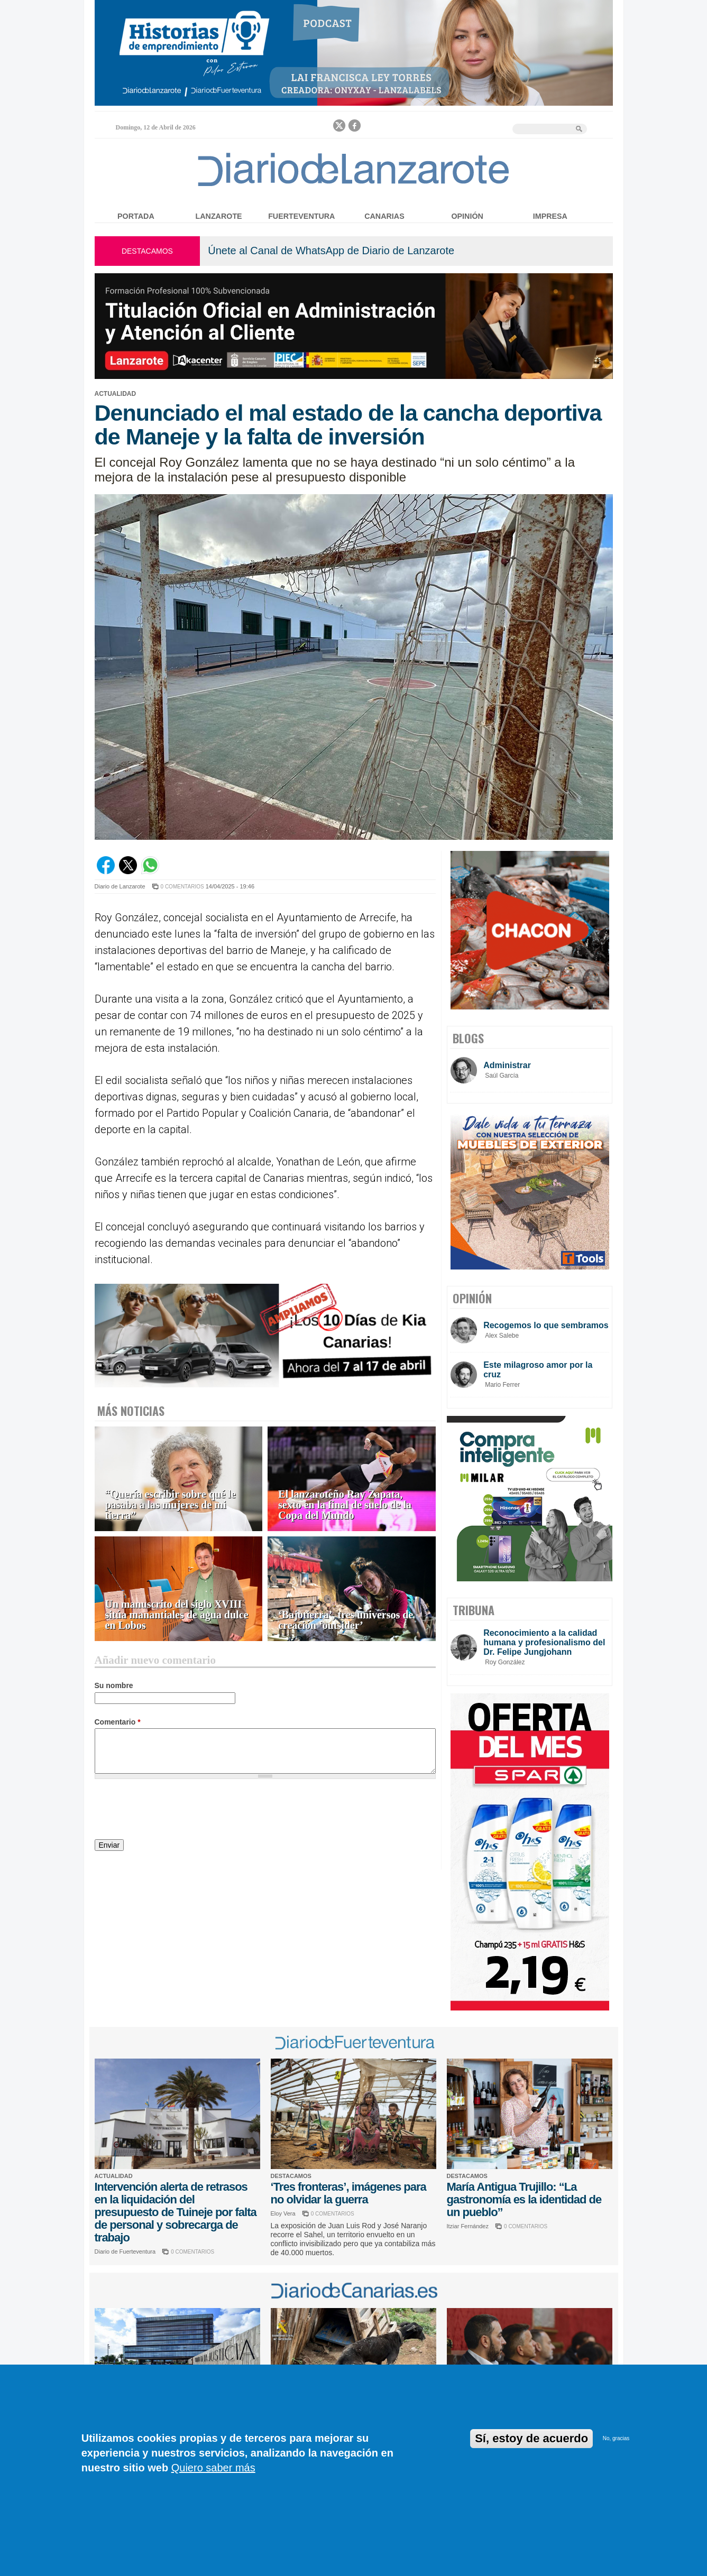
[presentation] (175, 1810)
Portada (135, 216)
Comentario (118, 1722)
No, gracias (616, 2438)
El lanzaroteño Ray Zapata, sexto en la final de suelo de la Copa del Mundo (344, 1505)
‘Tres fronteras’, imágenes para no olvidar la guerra (348, 2193)
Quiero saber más (213, 2467)
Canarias (384, 216)
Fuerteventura (301, 216)
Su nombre (114, 1685)
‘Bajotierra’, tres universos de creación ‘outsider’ (345, 1620)
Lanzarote (219, 216)
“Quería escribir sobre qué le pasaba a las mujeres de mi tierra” (170, 1505)
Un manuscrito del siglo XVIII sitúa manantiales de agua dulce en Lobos (177, 1615)
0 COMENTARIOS (182, 886)
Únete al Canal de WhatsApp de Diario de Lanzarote (331, 250)
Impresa (550, 216)
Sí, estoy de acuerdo (531, 2438)
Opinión (467, 216)
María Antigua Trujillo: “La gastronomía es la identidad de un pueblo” (524, 2199)
